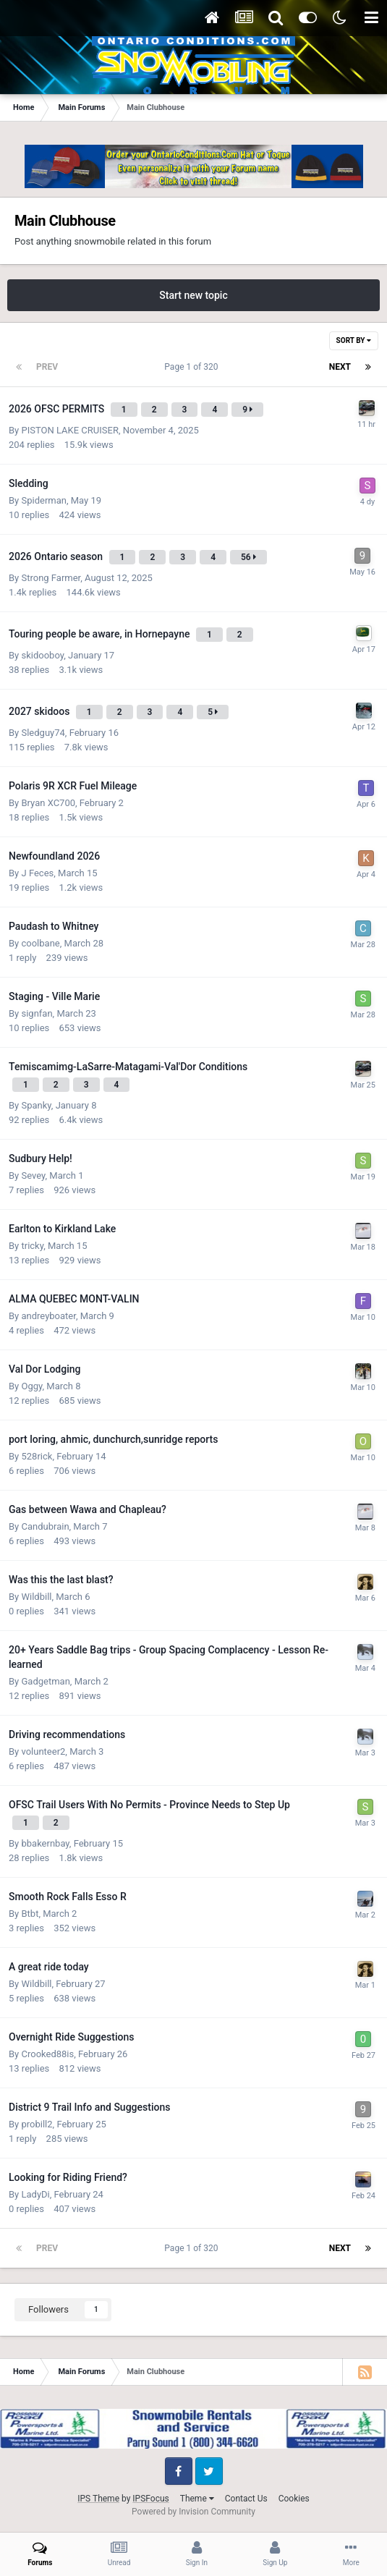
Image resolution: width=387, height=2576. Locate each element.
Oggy (31, 1386)
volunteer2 (43, 1751)
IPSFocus (150, 2499)
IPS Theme (98, 2499)
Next (340, 367)
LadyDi (35, 2194)
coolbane (40, 943)
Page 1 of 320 (193, 367)
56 (248, 557)
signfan (36, 1013)
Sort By (353, 340)
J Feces (37, 873)
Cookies (294, 2499)
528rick (36, 1456)
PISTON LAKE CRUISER (69, 430)
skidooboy (42, 655)
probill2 (36, 2124)
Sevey (33, 1175)
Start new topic (193, 295)
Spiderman (43, 500)
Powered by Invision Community (193, 2512)
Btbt (29, 1913)
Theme (197, 2499)
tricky (32, 1245)
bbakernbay (45, 1843)
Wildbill (36, 1596)
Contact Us (246, 2499)
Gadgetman (45, 1681)
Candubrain (45, 1526)
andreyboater (48, 1315)
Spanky (36, 1105)
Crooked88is (47, 2053)
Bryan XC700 (48, 802)
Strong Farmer (50, 577)
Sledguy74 (42, 732)
